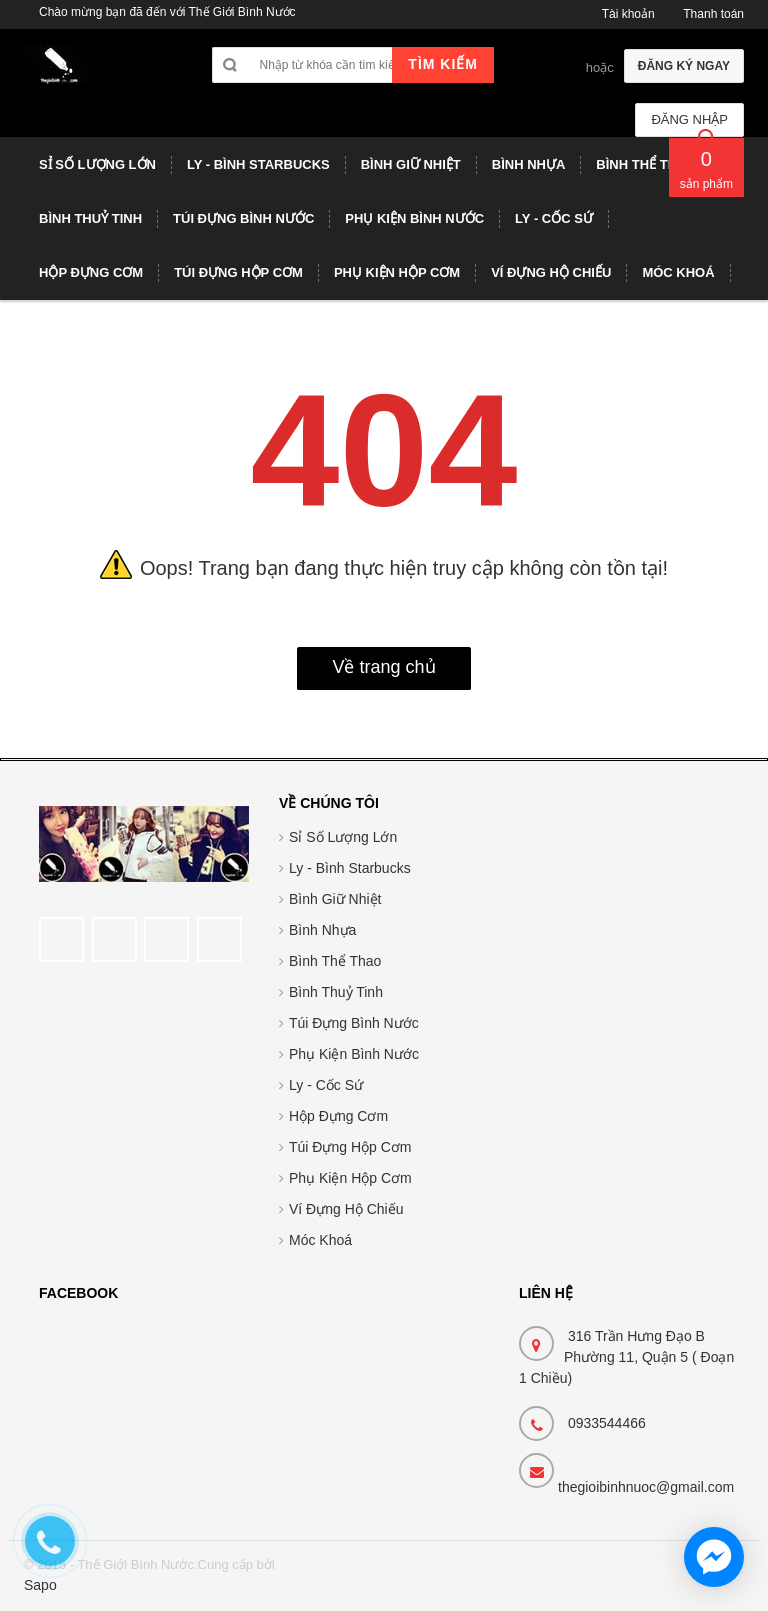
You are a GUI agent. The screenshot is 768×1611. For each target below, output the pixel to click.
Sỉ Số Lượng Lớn (343, 837)
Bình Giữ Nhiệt (335, 899)
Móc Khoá (320, 1240)
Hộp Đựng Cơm (338, 1116)
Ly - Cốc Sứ (326, 1085)
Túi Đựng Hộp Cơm (350, 1147)
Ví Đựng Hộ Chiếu (346, 1209)
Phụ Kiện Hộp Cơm (350, 1178)
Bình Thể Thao (335, 961)
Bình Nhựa (322, 930)
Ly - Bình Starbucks (350, 868)
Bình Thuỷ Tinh (336, 992)
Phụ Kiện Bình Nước (354, 1054)
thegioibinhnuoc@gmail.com (646, 1487)
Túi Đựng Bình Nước (354, 1023)
